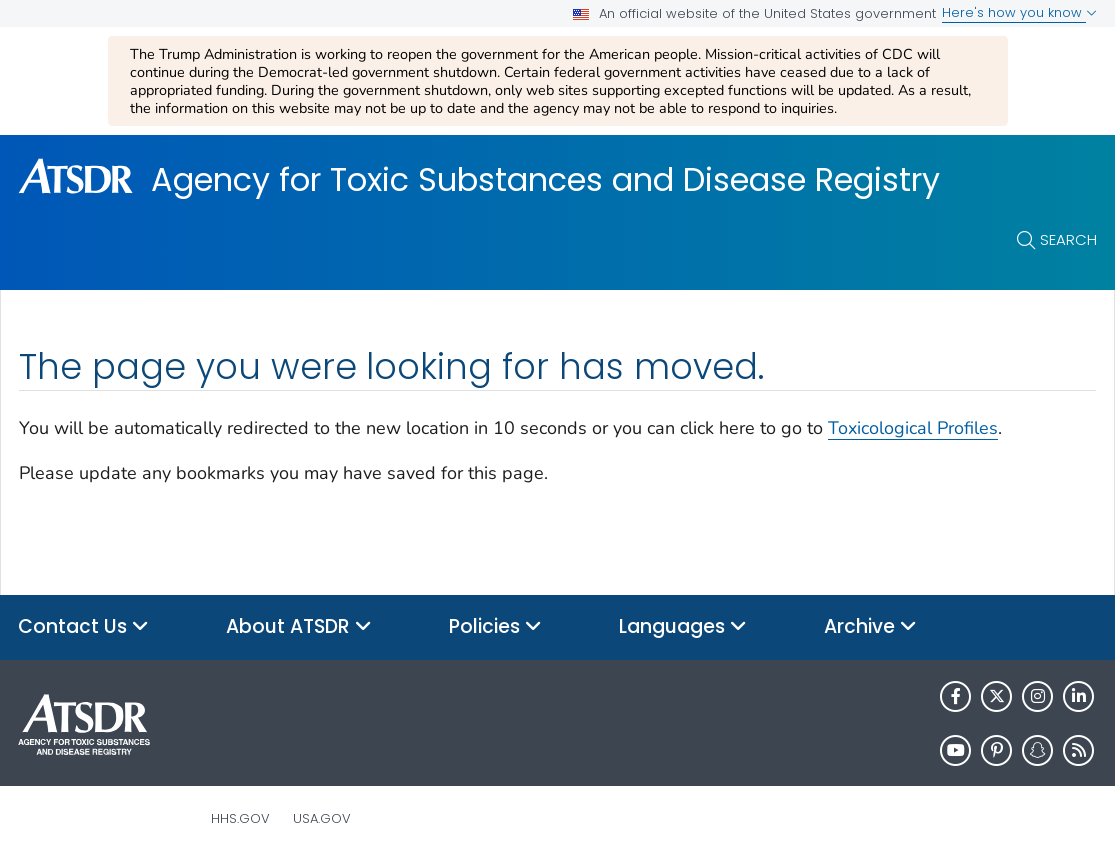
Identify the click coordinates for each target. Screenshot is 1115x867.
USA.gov (322, 818)
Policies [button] (495, 627)
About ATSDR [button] (299, 627)
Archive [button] (870, 627)
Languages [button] (683, 627)
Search (1068, 239)
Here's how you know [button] (1019, 12)
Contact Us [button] (83, 627)
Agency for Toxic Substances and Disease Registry (545, 180)
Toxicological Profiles (913, 428)
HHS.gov (240, 818)
